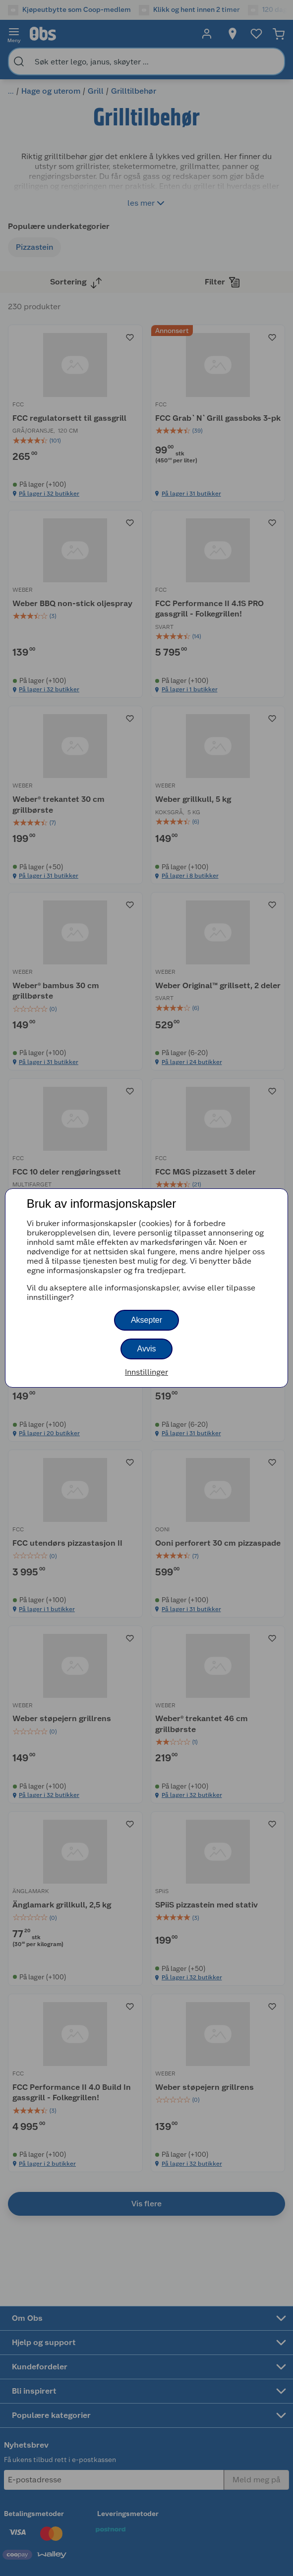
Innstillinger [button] (146, 1372)
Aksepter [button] (146, 1320)
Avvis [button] (146, 1348)
